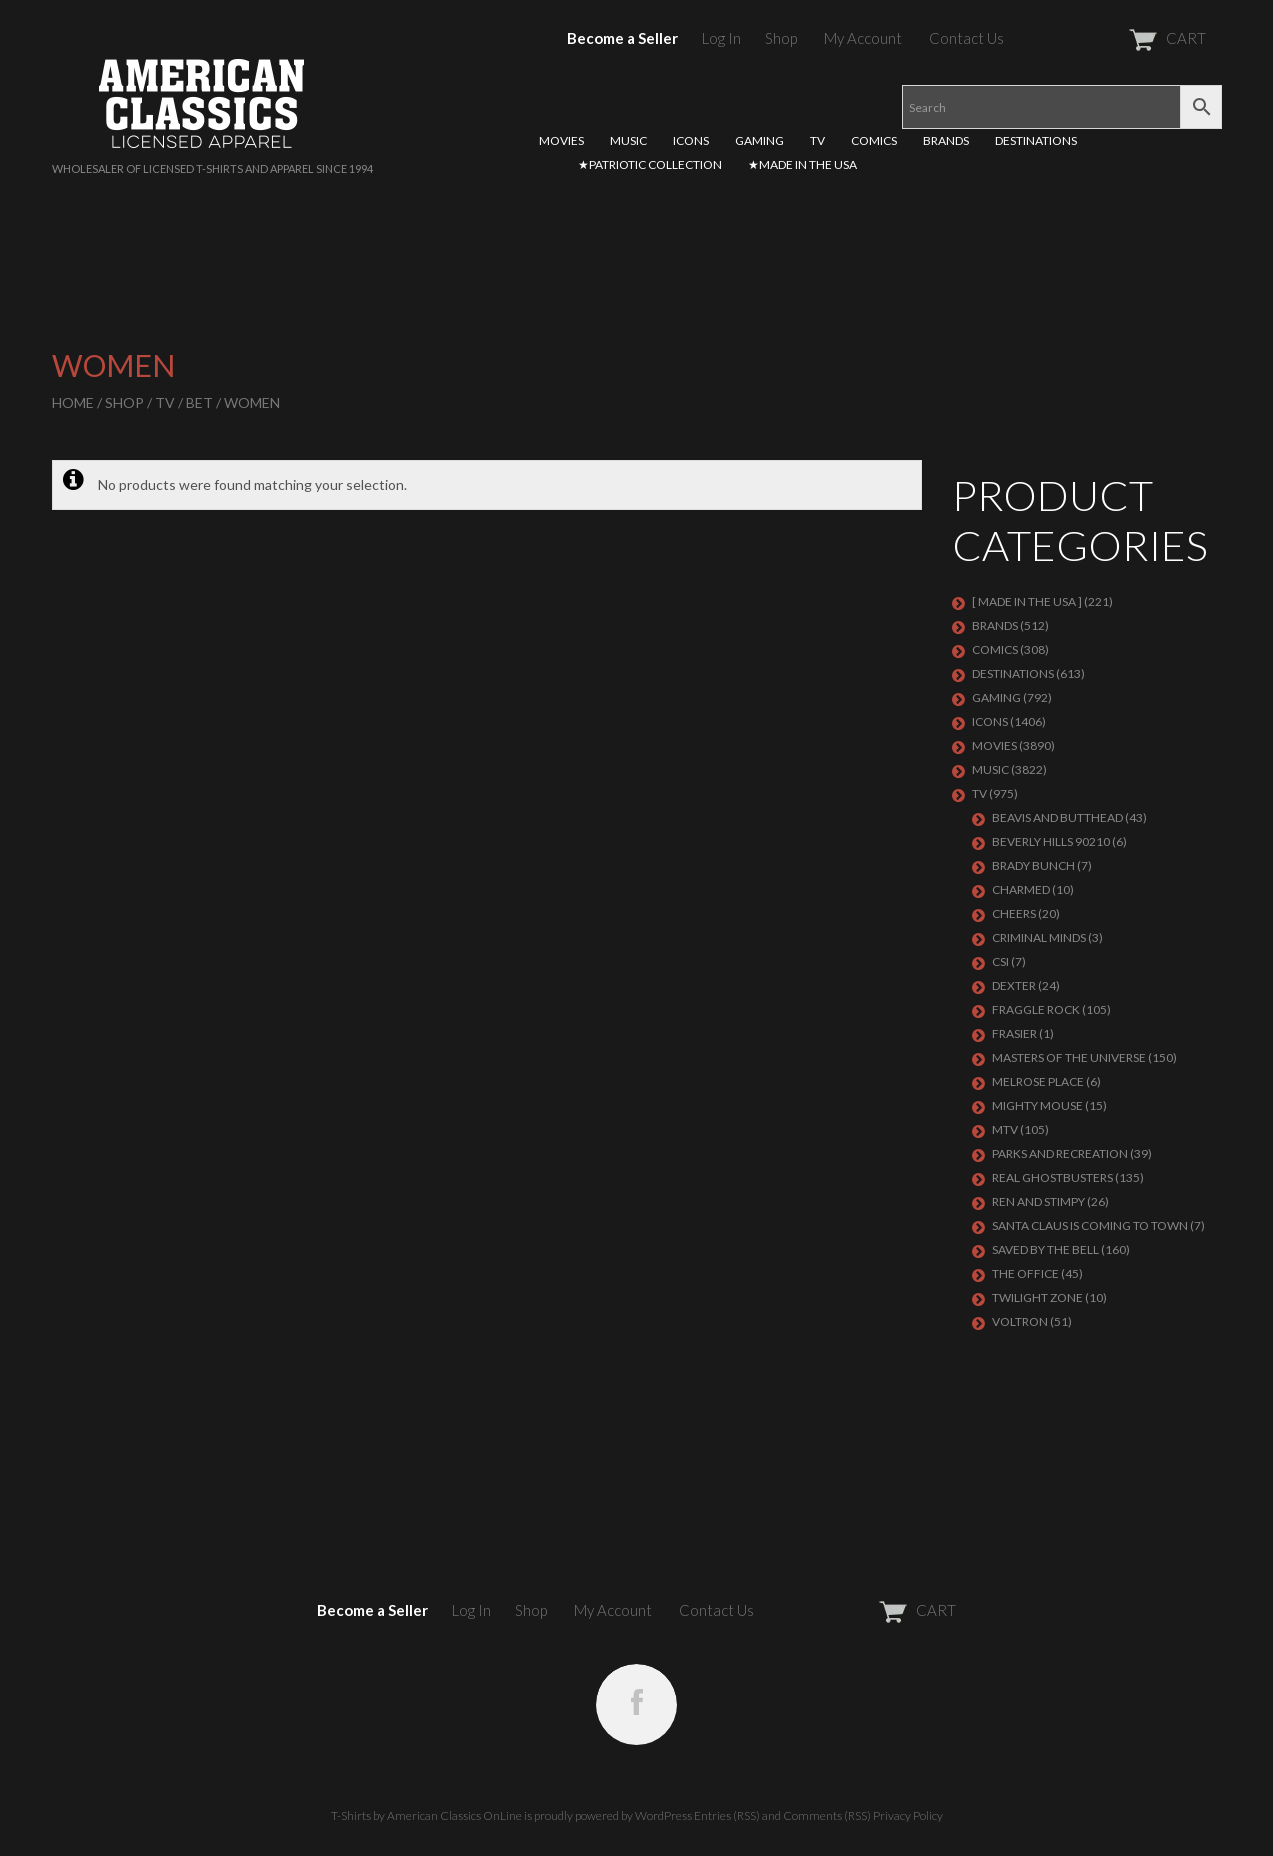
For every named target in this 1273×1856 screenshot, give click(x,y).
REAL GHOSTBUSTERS (1052, 1177)
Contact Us (966, 38)
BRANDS (946, 140)
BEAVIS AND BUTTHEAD (1057, 817)
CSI (1000, 961)
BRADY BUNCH (1033, 865)
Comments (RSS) (827, 1815)
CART (1118, 38)
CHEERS (1014, 913)
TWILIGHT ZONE (1037, 1297)
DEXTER (1014, 985)
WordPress (663, 1815)
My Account (863, 38)
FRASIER (1014, 1033)
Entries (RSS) (727, 1815)
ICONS (691, 140)
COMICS (874, 140)
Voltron (1020, 1321)
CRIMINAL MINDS (1039, 937)
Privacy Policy (908, 1815)
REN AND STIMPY (1038, 1201)
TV (817, 140)
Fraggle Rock (1036, 1009)
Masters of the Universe (1069, 1057)
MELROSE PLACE (1038, 1081)
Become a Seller (622, 38)
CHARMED (1021, 889)
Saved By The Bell (1045, 1249)
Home (73, 402)
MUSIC (628, 140)
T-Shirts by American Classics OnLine (426, 1815)
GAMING (759, 140)
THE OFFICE (1025, 1273)
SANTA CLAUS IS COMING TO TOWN (1090, 1225)
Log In (721, 38)
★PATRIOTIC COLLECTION (650, 164)
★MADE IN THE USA (802, 164)
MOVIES (561, 140)
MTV (1005, 1129)
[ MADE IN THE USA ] (1027, 601)
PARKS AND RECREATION (1060, 1153)
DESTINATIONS (1036, 140)
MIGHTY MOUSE (1037, 1105)
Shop (781, 38)
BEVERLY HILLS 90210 (1051, 841)
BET (199, 402)
